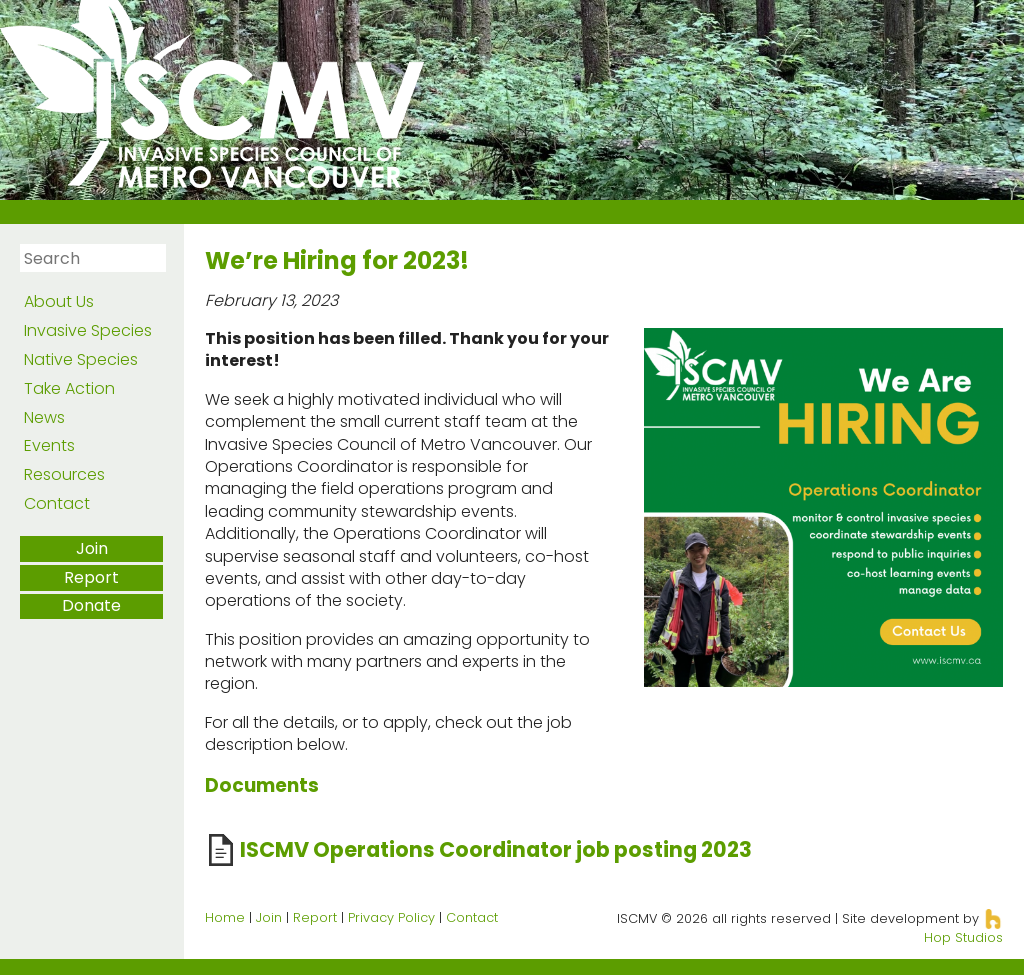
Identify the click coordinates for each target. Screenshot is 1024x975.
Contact (57, 503)
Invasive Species (88, 330)
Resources (64, 474)
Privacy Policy (391, 917)
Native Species (81, 359)
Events (49, 445)
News (44, 417)
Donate (91, 605)
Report (91, 577)
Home (225, 917)
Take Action (69, 388)
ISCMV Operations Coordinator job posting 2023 (496, 849)
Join (92, 548)
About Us (59, 301)
